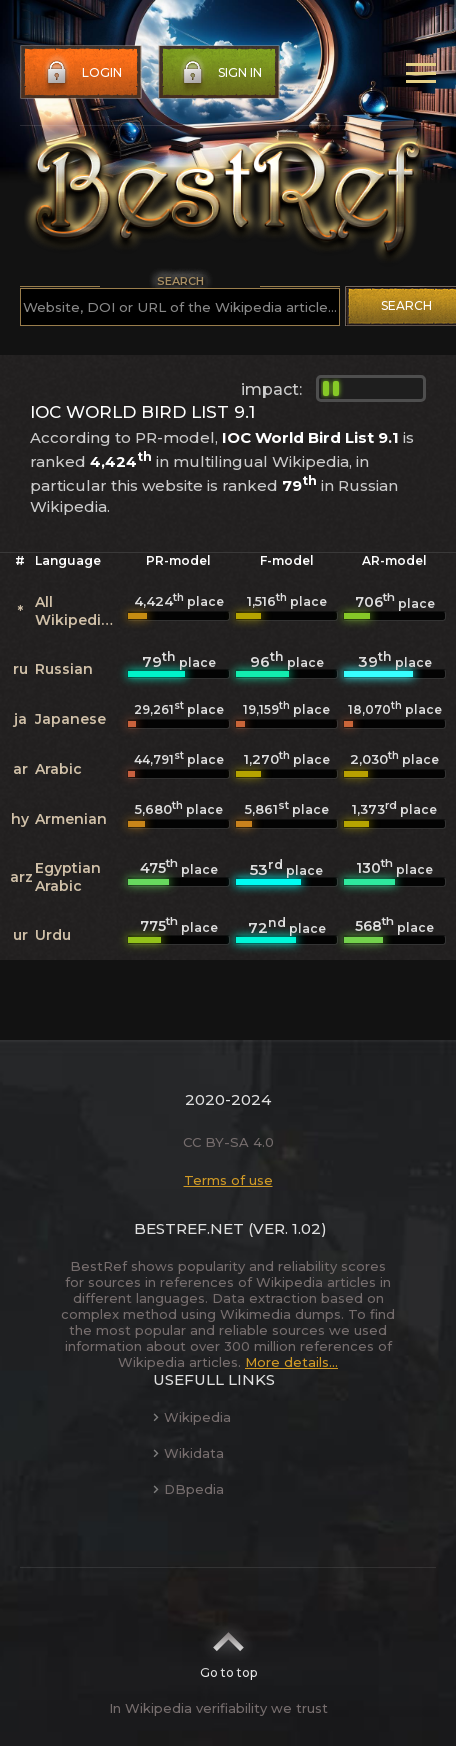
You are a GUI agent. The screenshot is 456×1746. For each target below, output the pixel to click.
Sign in (220, 73)
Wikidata (188, 1453)
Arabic (58, 769)
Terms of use (228, 1180)
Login (82, 73)
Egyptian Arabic (68, 877)
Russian (64, 669)
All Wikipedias (76, 611)
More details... (291, 1362)
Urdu (53, 935)
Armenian (71, 819)
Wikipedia (192, 1417)
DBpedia (188, 1489)
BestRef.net (189, 1228)
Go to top (228, 1649)
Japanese (70, 719)
